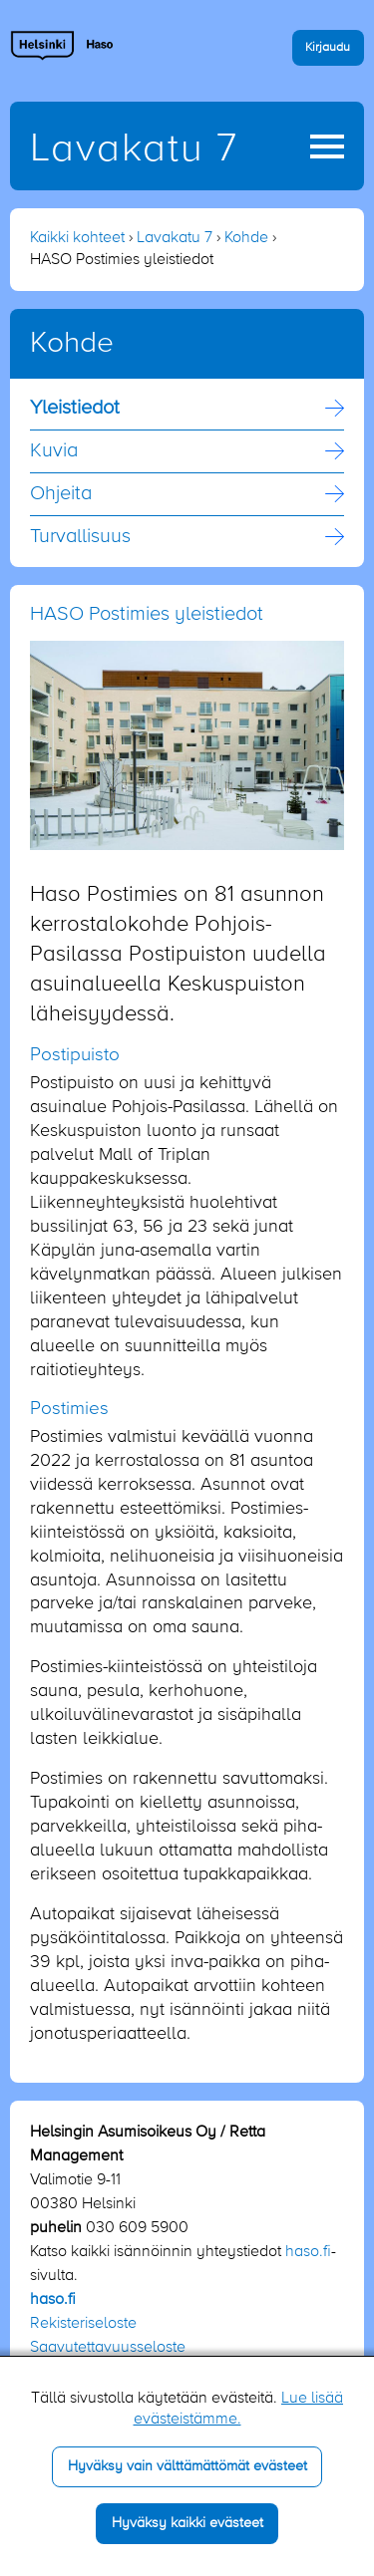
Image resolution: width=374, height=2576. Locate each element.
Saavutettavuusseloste (108, 2348)
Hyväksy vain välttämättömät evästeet (187, 2466)
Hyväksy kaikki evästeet (187, 2523)
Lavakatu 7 (134, 149)
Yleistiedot (75, 409)
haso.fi (308, 2252)
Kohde (246, 238)
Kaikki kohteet (77, 238)
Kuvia (54, 451)
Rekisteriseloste (83, 2324)
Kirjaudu (327, 47)
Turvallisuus (80, 537)
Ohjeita (61, 494)
